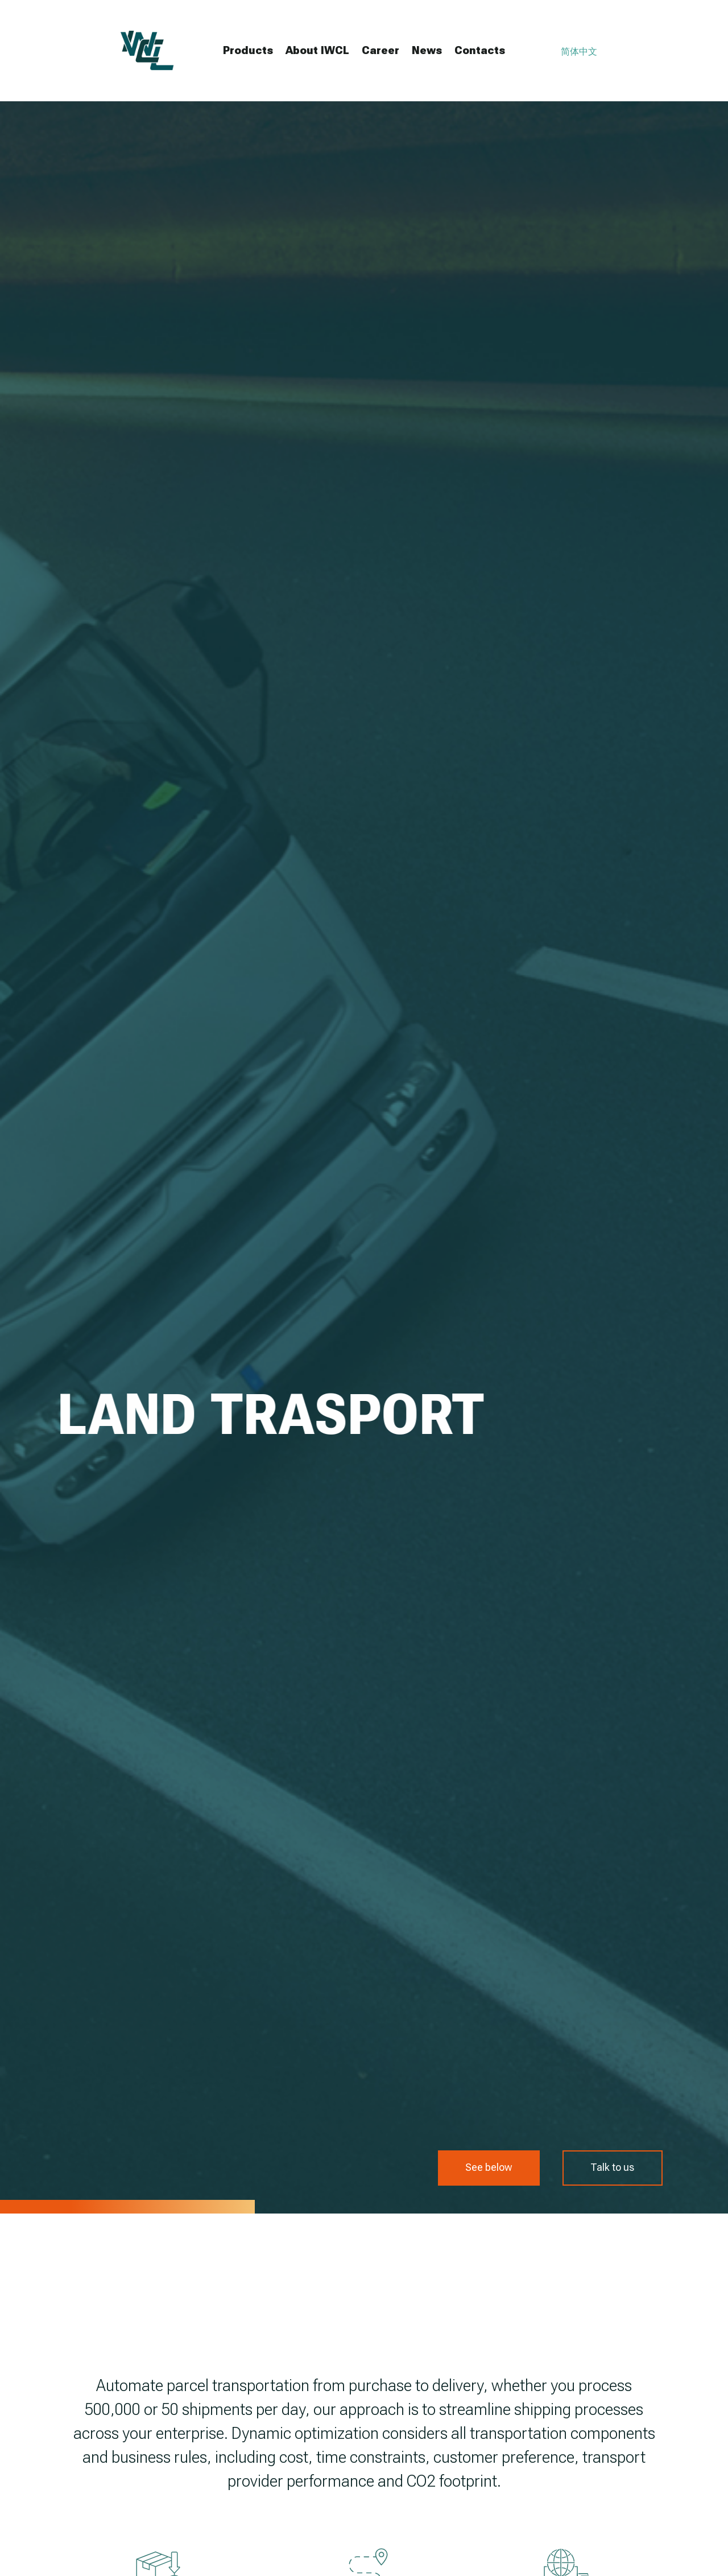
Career (380, 50)
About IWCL (317, 50)
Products (248, 50)
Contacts (479, 50)
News (427, 50)
